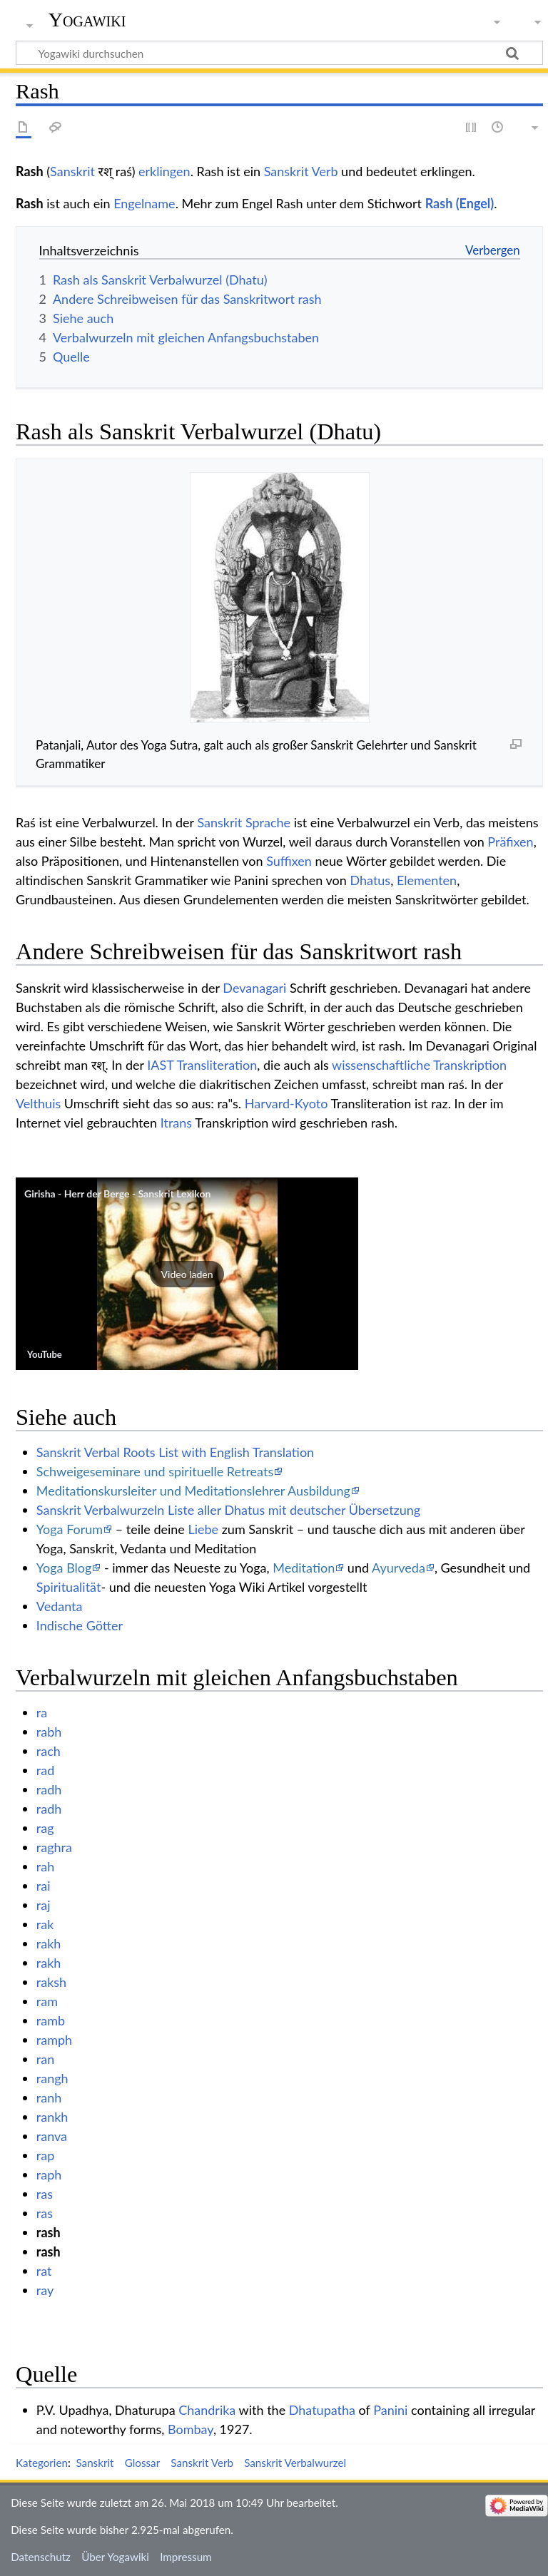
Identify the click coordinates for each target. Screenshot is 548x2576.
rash (48, 2232)
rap (45, 2155)
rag (45, 1828)
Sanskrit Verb (301, 171)
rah (45, 1866)
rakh (48, 1943)
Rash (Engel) (459, 203)
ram (47, 2001)
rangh (52, 2078)
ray (45, 2290)
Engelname (144, 203)
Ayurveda (398, 1567)
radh (48, 1789)
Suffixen (289, 861)
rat (44, 2271)
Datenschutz (41, 2556)
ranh (48, 2097)
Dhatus (370, 880)
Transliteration (216, 1065)
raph (49, 2174)
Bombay (190, 2429)
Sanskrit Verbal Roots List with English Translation (175, 1452)
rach (48, 1751)
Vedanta (59, 1606)
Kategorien (42, 2462)
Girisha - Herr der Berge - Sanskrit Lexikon (117, 1193)
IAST (160, 1065)
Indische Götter (79, 1625)
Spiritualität (68, 1587)
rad (45, 1770)
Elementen (427, 880)
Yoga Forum (69, 1529)
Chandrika (206, 2410)
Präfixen (510, 841)
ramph (54, 2040)
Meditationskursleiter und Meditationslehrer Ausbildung (193, 1490)
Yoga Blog (64, 1567)
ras (44, 2194)
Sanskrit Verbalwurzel (295, 2462)
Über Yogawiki (115, 2556)
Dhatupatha (322, 2410)
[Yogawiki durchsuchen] (279, 52)
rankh (52, 2117)
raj (43, 1905)
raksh (51, 1982)
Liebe (203, 1529)
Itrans (176, 1122)
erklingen (164, 171)
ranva (51, 2136)
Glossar (142, 2462)
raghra (54, 1847)
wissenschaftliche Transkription (419, 1065)
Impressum (186, 2556)
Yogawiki (87, 20)
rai (43, 1885)
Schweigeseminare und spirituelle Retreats (154, 1471)
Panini (390, 2410)
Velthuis (38, 1103)
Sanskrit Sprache (243, 822)
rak (45, 1924)
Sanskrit (72, 171)
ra (41, 1712)
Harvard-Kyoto (286, 1103)
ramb (50, 2020)
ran (45, 2059)
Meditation (304, 1567)
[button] (187, 1273)
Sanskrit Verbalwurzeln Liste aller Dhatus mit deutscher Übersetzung (228, 1510)
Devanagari (254, 988)
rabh (48, 1731)
